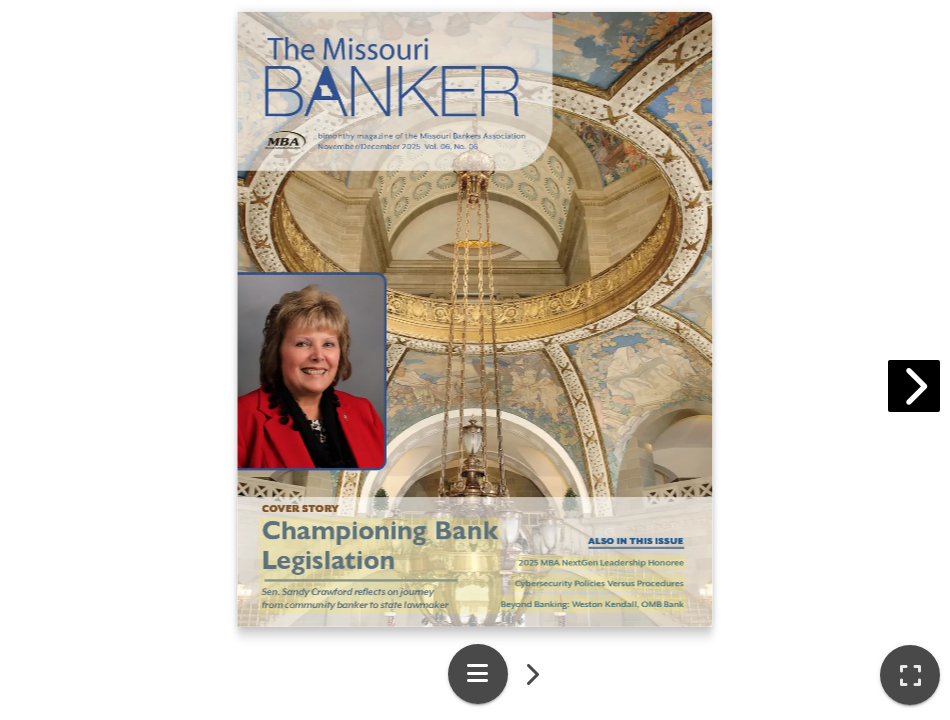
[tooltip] (910, 675)
